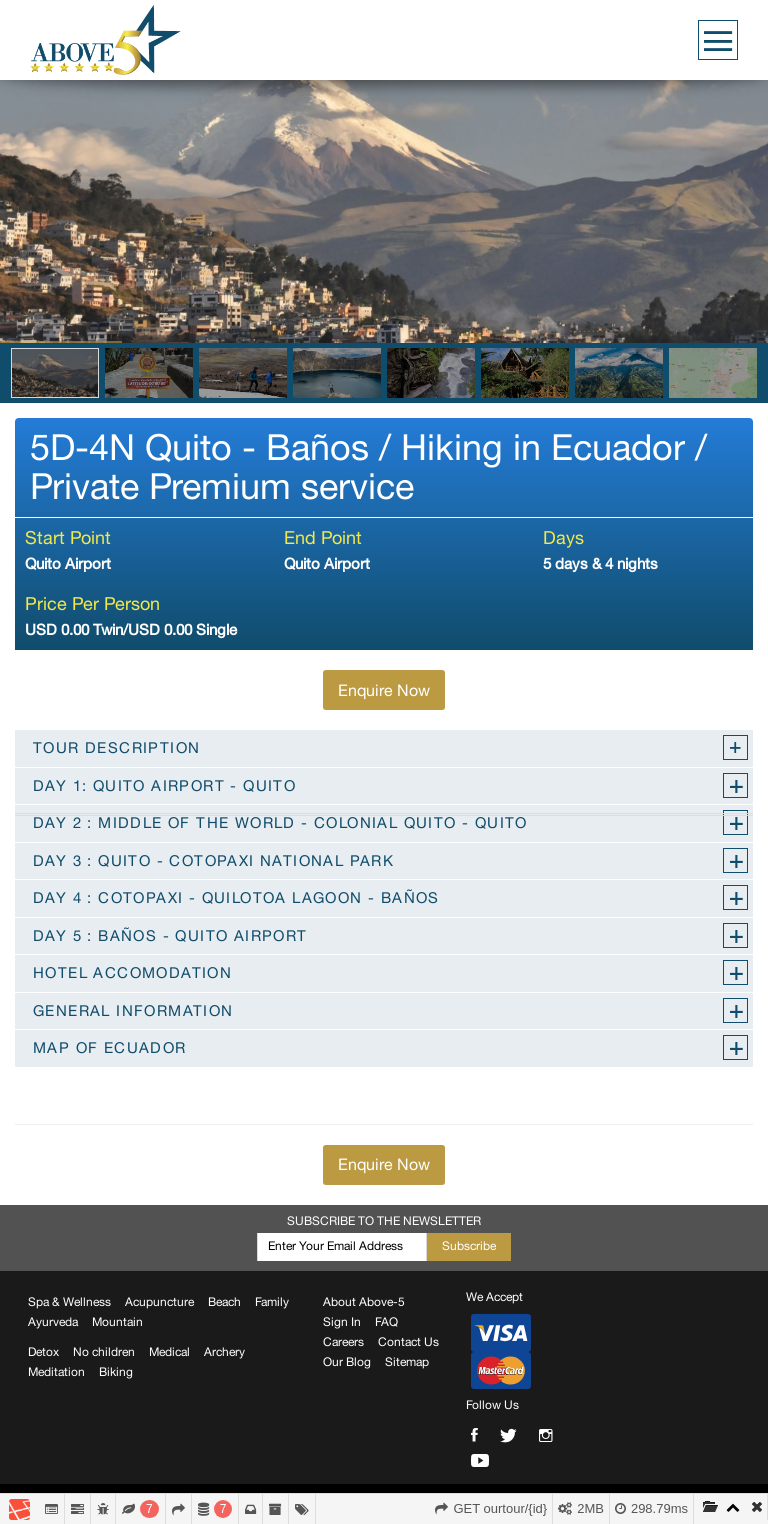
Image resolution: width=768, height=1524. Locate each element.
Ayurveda (53, 1322)
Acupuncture (159, 1302)
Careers (343, 1342)
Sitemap (407, 1362)
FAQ (386, 1322)
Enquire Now (384, 690)
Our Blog (347, 1362)
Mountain (117, 1322)
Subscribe (469, 1246)
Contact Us (408, 1342)
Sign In (342, 1322)
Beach (224, 1302)
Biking (116, 1372)
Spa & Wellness (69, 1302)
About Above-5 (364, 1302)
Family (272, 1302)
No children (104, 1352)
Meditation (56, 1372)
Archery (224, 1352)
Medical (169, 1352)
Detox (43, 1352)
